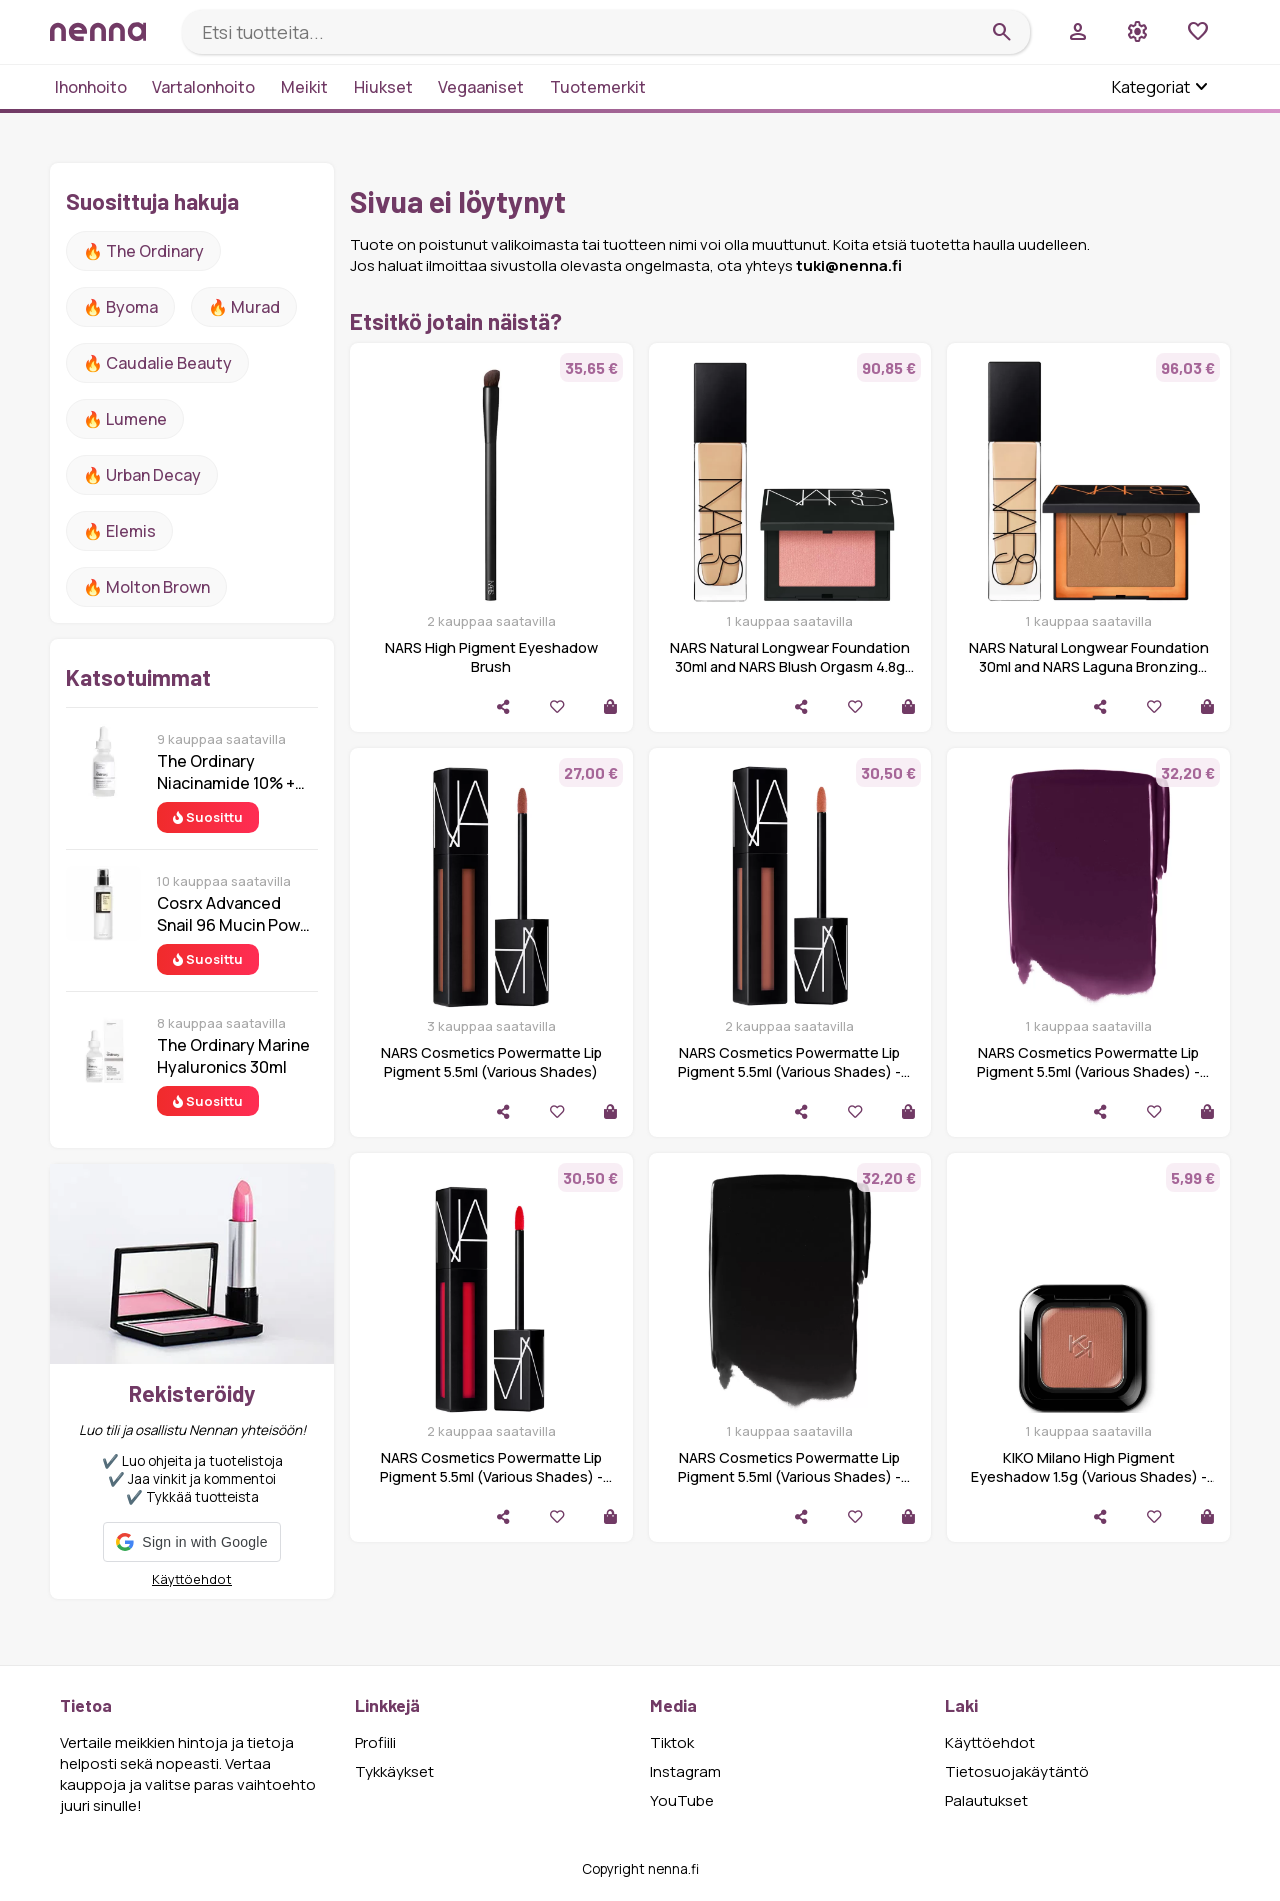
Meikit (304, 87)
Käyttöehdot (192, 1579)
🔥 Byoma (120, 307)
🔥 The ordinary (143, 251)
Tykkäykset (394, 1771)
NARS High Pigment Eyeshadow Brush (491, 657)
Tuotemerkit (598, 87)
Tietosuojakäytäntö (1017, 1771)
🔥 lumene (125, 419)
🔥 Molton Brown (146, 587)
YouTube (682, 1800)
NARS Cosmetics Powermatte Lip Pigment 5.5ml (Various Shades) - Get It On (789, 1071)
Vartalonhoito (203, 87)
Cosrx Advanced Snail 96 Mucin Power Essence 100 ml (236, 914)
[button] (191, 1542)
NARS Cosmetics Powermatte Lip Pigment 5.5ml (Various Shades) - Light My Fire (491, 1476)
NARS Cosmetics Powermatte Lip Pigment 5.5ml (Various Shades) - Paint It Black (789, 1476)
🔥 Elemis (119, 531)
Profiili (375, 1742)
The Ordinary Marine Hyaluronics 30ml (233, 1056)
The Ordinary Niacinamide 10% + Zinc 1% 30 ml (226, 772)
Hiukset (383, 87)
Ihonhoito (91, 87)
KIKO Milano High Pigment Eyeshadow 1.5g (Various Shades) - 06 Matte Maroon (1089, 1476)
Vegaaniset (481, 87)
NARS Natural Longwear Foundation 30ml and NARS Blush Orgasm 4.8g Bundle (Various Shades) (790, 666)
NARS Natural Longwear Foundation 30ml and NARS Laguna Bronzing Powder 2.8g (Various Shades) (1089, 666)
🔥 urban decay (142, 475)
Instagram (685, 1771)
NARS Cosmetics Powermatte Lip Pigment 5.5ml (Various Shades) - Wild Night (1088, 1071)
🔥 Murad (244, 307)
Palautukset (986, 1800)
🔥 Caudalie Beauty (157, 363)
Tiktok (672, 1742)
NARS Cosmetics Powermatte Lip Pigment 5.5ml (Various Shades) (491, 1062)
